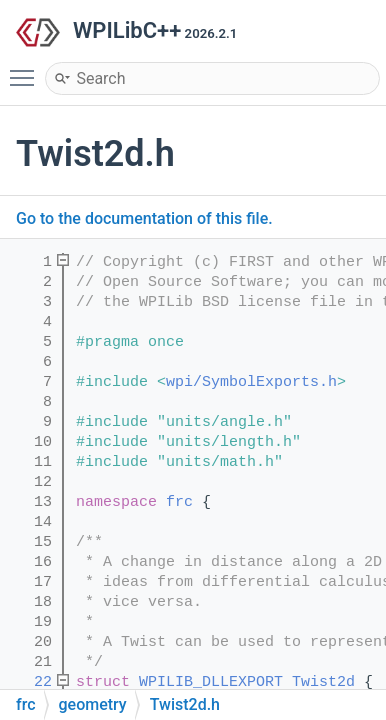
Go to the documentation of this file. (144, 218)
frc (179, 502)
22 (29, 682)
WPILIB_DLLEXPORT (211, 682)
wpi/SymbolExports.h (251, 382)
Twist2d (323, 682)
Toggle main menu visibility (27, 69)
